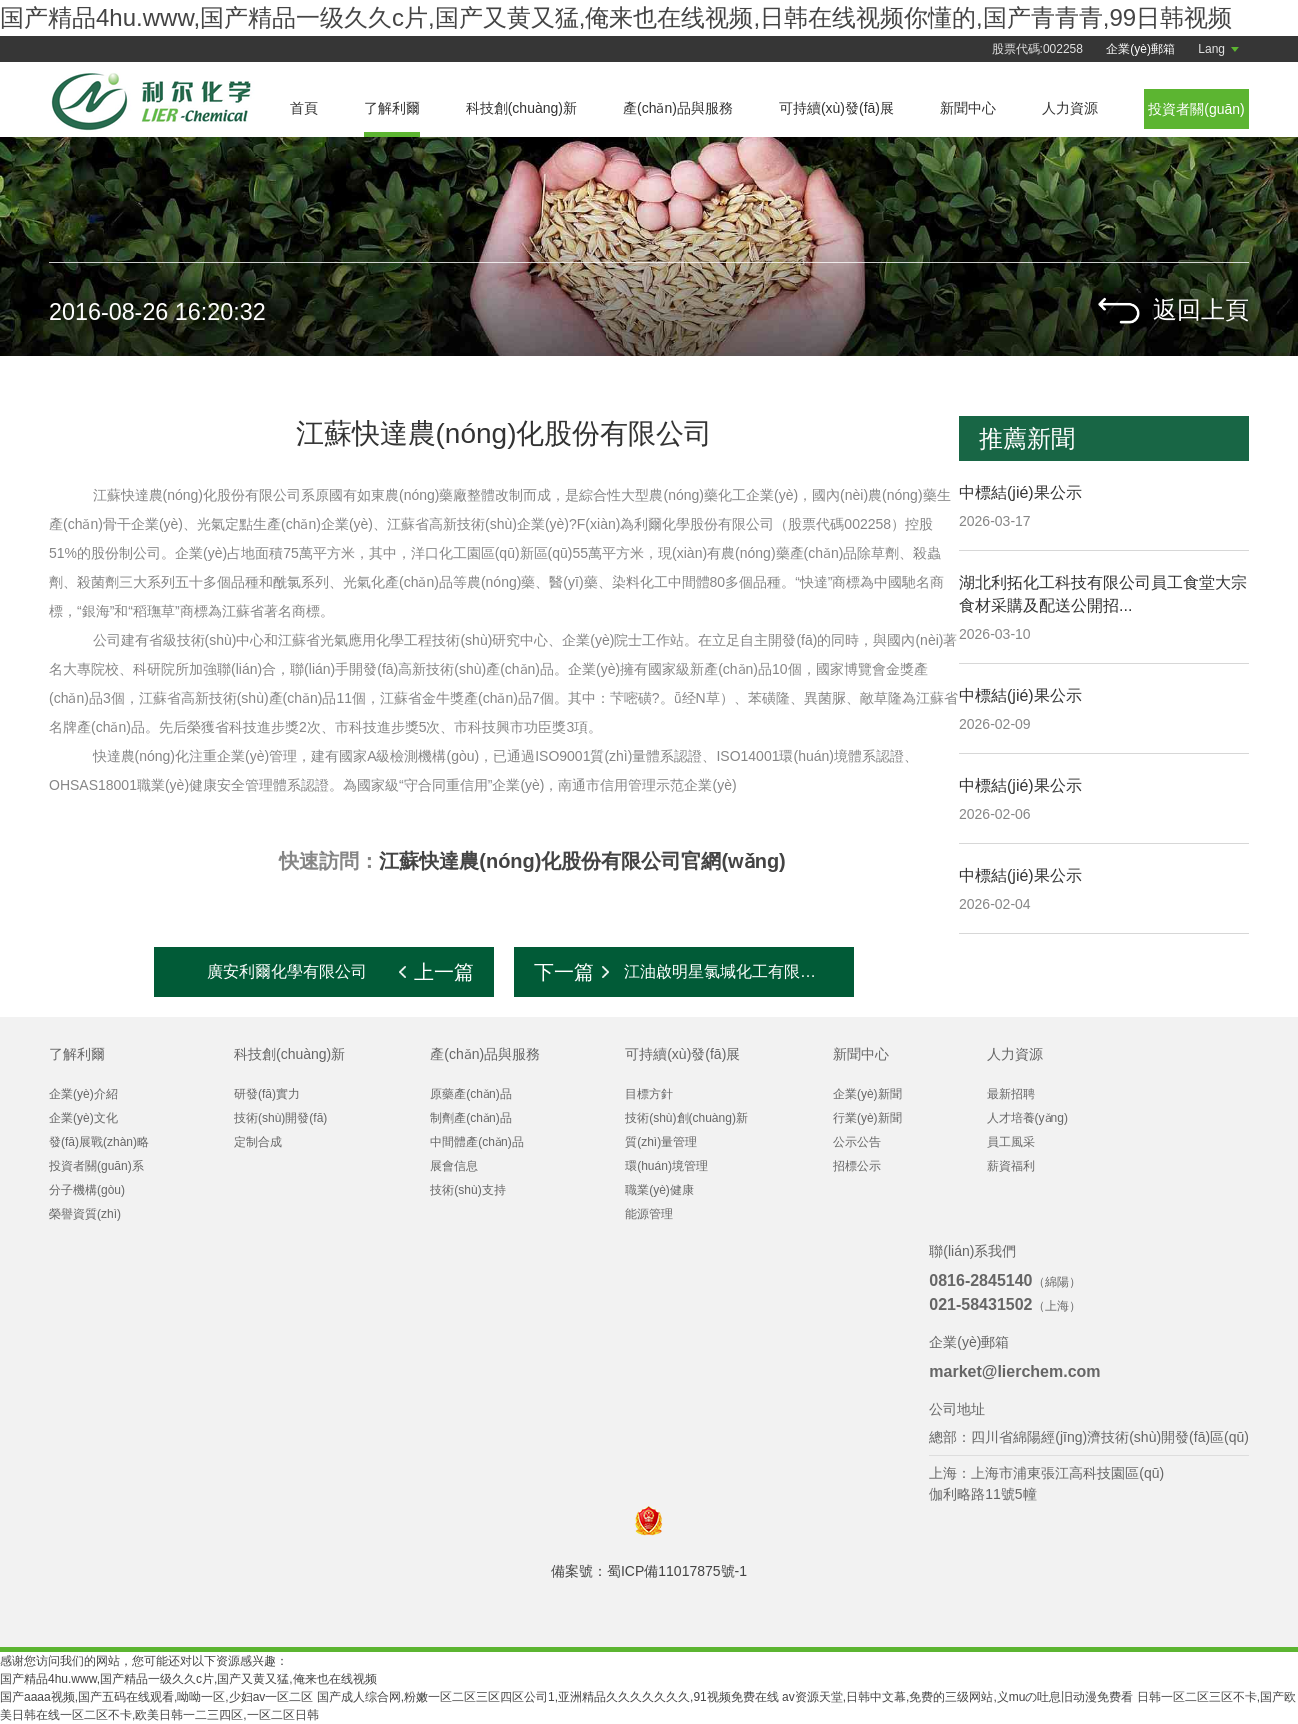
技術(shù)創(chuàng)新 (686, 1118)
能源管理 (649, 1214)
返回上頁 (1201, 310)
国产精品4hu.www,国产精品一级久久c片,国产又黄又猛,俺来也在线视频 (188, 1679)
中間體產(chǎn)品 (476, 1142)
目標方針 (649, 1094)
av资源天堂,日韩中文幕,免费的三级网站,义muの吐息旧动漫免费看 (957, 1697)
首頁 (304, 108)
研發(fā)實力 (267, 1094)
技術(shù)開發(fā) (280, 1118)
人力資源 (1070, 108)
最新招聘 (1011, 1094)
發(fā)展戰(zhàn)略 (99, 1142)
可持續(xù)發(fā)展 (836, 108)
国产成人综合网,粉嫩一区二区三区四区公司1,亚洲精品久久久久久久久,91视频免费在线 (548, 1697)
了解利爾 (392, 108)
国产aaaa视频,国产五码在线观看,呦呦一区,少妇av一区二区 (156, 1697)
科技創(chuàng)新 (521, 108)
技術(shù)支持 (467, 1190)
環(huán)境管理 (666, 1166)
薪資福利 (1011, 1166)
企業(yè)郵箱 (1140, 49)
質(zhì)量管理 (661, 1142)
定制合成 (258, 1142)
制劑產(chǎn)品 (470, 1118)
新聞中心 (968, 108)
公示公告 (857, 1142)
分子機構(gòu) (87, 1190)
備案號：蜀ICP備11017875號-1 (649, 1571)
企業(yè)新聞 (867, 1094)
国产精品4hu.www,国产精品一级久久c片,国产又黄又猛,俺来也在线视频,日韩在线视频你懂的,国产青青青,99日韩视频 (616, 17)
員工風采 (1011, 1142)
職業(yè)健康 (659, 1190)
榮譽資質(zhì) (85, 1214)
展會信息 (454, 1166)
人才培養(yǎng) (1027, 1118)
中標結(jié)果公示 (1020, 492)
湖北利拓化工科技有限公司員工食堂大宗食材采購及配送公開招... (1103, 594)
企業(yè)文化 (83, 1118)
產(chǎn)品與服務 (678, 108)
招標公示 (857, 1166)
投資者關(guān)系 (96, 1166)
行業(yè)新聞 (867, 1118)
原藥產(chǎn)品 (470, 1094)
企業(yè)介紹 (83, 1094)
